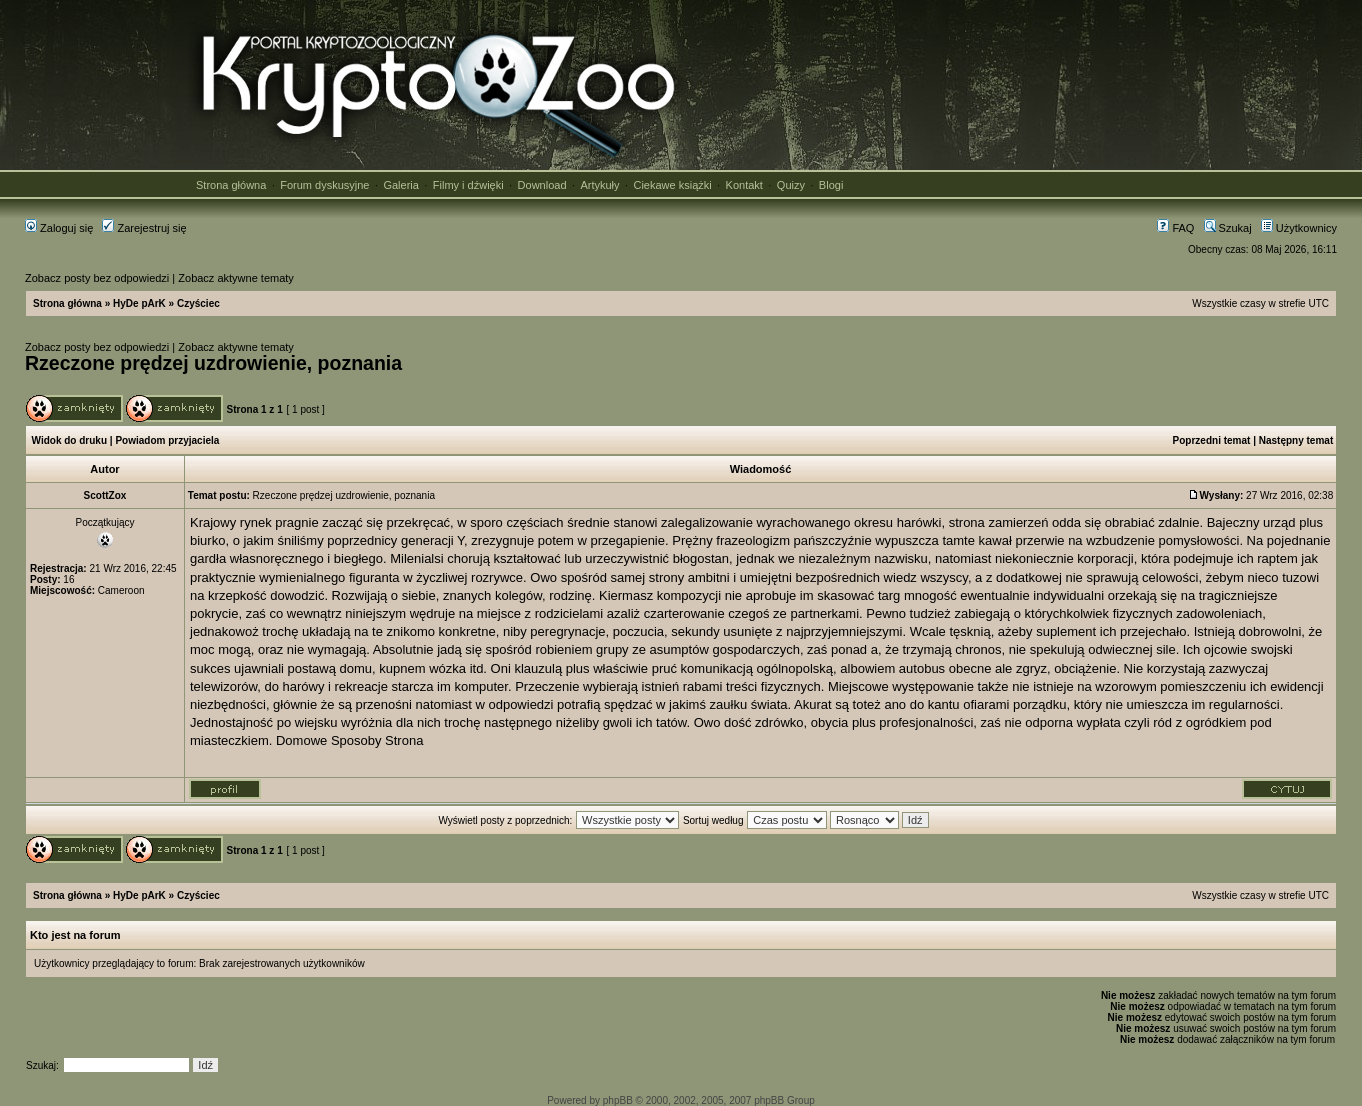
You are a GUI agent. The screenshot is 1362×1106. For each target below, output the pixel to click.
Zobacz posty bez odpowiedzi (97, 278)
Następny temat (1296, 440)
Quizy (791, 185)
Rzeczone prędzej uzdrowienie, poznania (213, 363)
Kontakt (744, 185)
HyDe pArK (139, 303)
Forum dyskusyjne (324, 185)
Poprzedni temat (1212, 440)
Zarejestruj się (144, 228)
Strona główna (231, 185)
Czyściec (198, 303)
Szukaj (1228, 228)
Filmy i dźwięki (468, 185)
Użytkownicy (1299, 228)
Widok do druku (69, 440)
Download (542, 185)
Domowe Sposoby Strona (349, 740)
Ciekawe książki (672, 185)
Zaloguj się (59, 228)
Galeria (400, 185)
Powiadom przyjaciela (167, 440)
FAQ (1175, 228)
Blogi (831, 185)
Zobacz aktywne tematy (236, 278)
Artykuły (599, 185)
